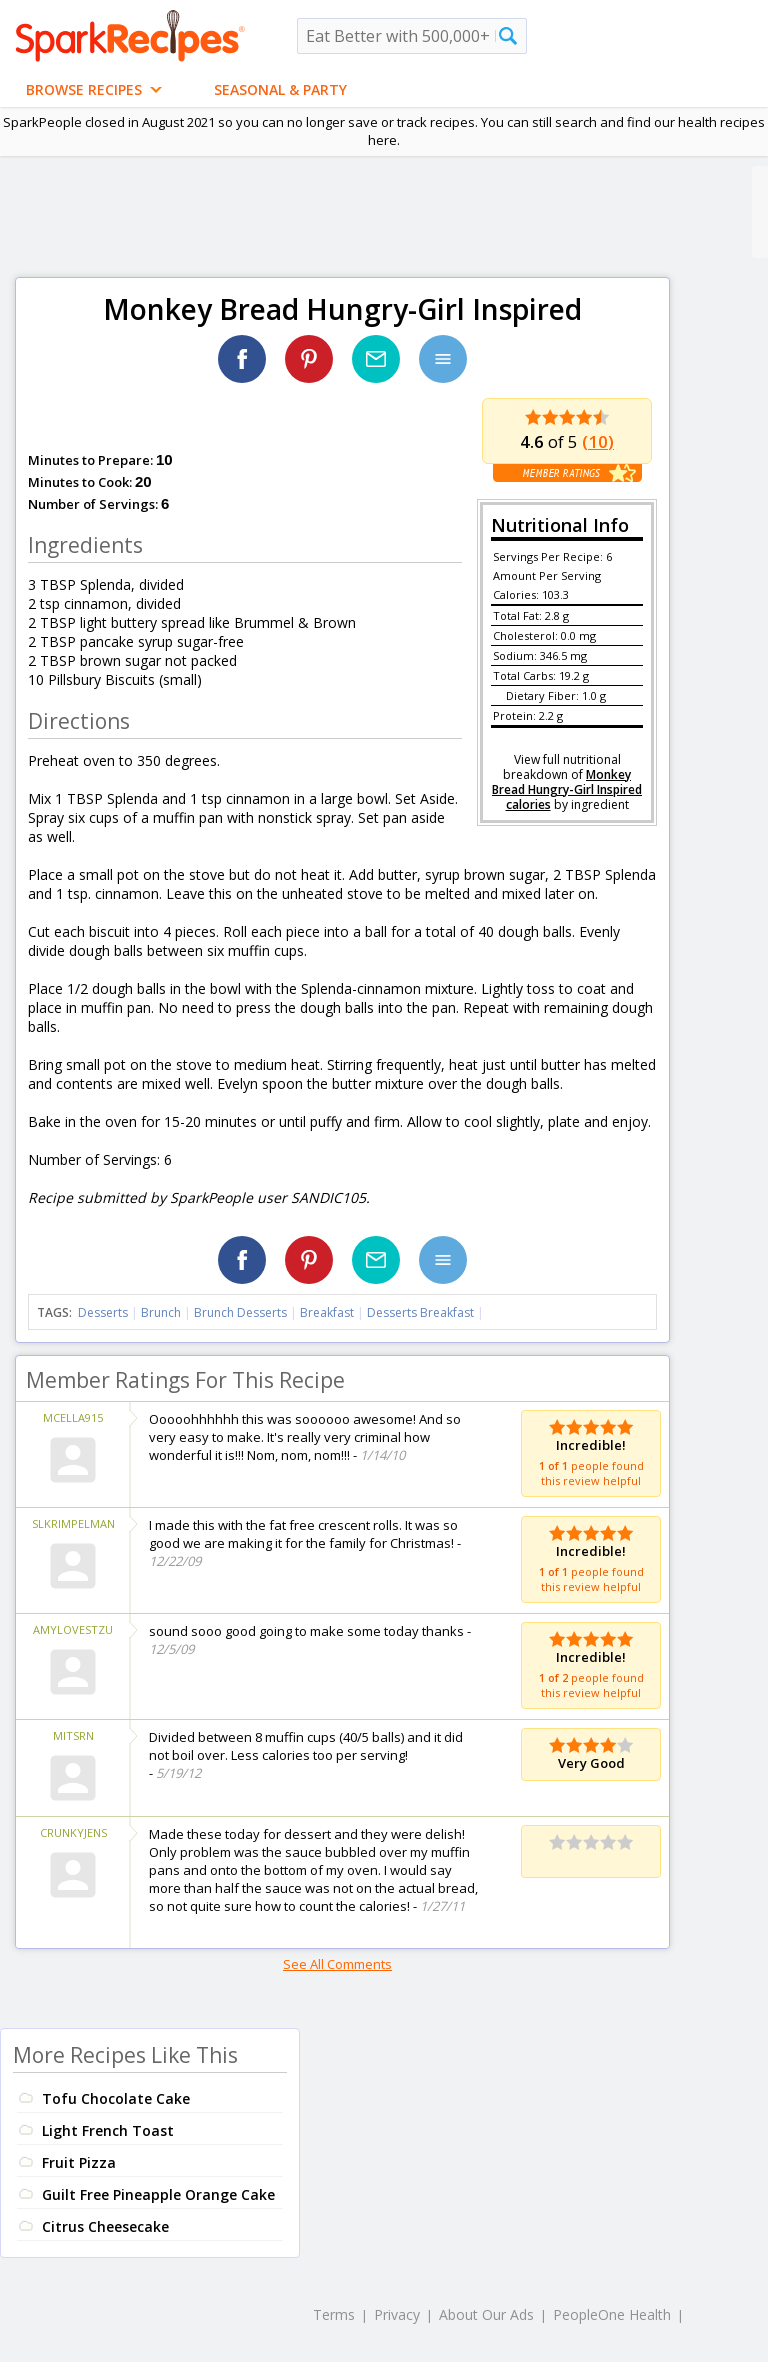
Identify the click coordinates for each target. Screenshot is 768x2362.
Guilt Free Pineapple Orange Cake (158, 2194)
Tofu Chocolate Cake (116, 2098)
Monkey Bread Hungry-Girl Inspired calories (567, 789)
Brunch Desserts (240, 1312)
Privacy (397, 2314)
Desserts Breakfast (420, 1312)
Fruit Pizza (79, 2162)
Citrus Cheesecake (105, 2226)
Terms (334, 2314)
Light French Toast (108, 2130)
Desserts (103, 1312)
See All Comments (337, 1964)
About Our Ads (486, 2314)
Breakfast (327, 1312)
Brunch (161, 1312)
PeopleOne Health (612, 2314)
